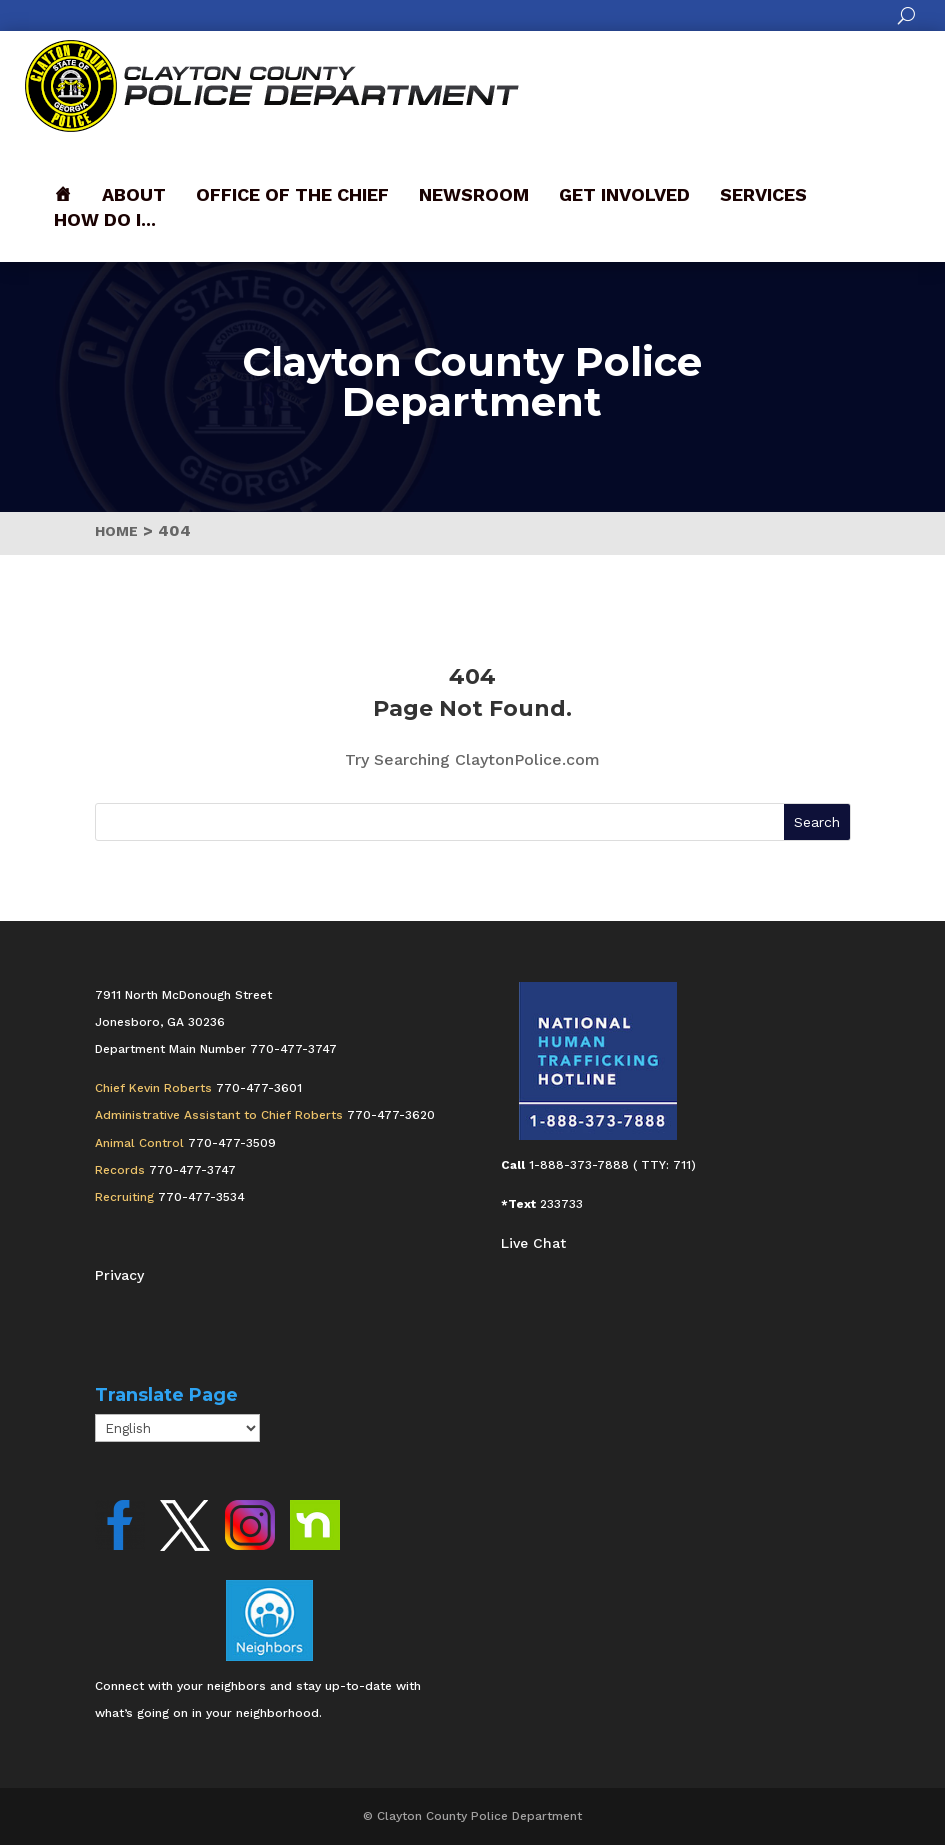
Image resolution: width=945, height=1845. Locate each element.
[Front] (63, 194)
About (134, 194)
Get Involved (624, 194)
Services (763, 194)
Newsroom (474, 194)
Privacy (119, 1275)
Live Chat (533, 1243)
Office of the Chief (292, 194)
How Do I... (105, 219)
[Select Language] (177, 1428)
